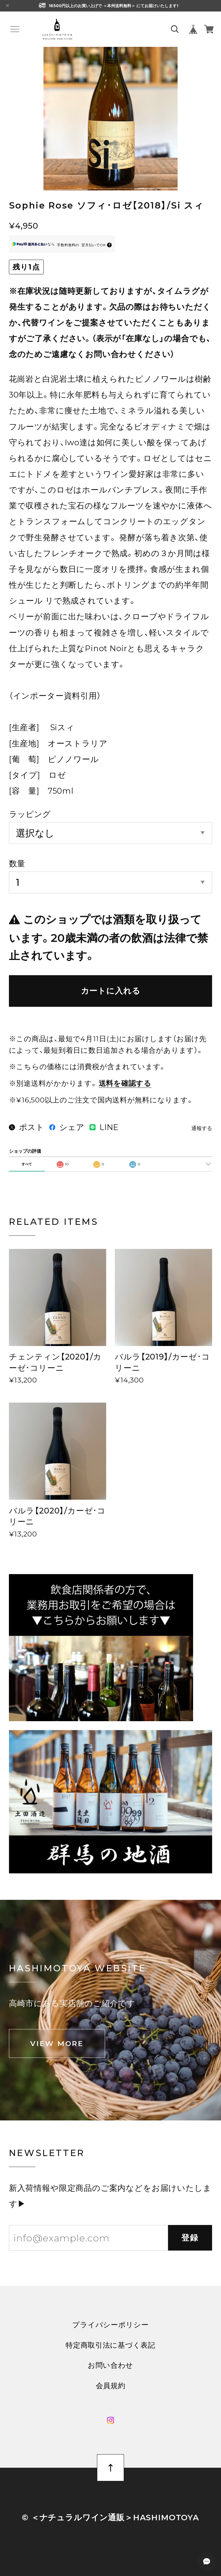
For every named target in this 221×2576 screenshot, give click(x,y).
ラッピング (30, 814)
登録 (190, 2238)
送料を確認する (125, 1083)
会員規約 (110, 2385)
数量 (17, 863)
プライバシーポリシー (110, 2324)
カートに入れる (110, 991)
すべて (27, 1164)
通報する (201, 1128)
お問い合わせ (110, 2365)
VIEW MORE (56, 2043)
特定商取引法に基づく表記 (110, 2345)
